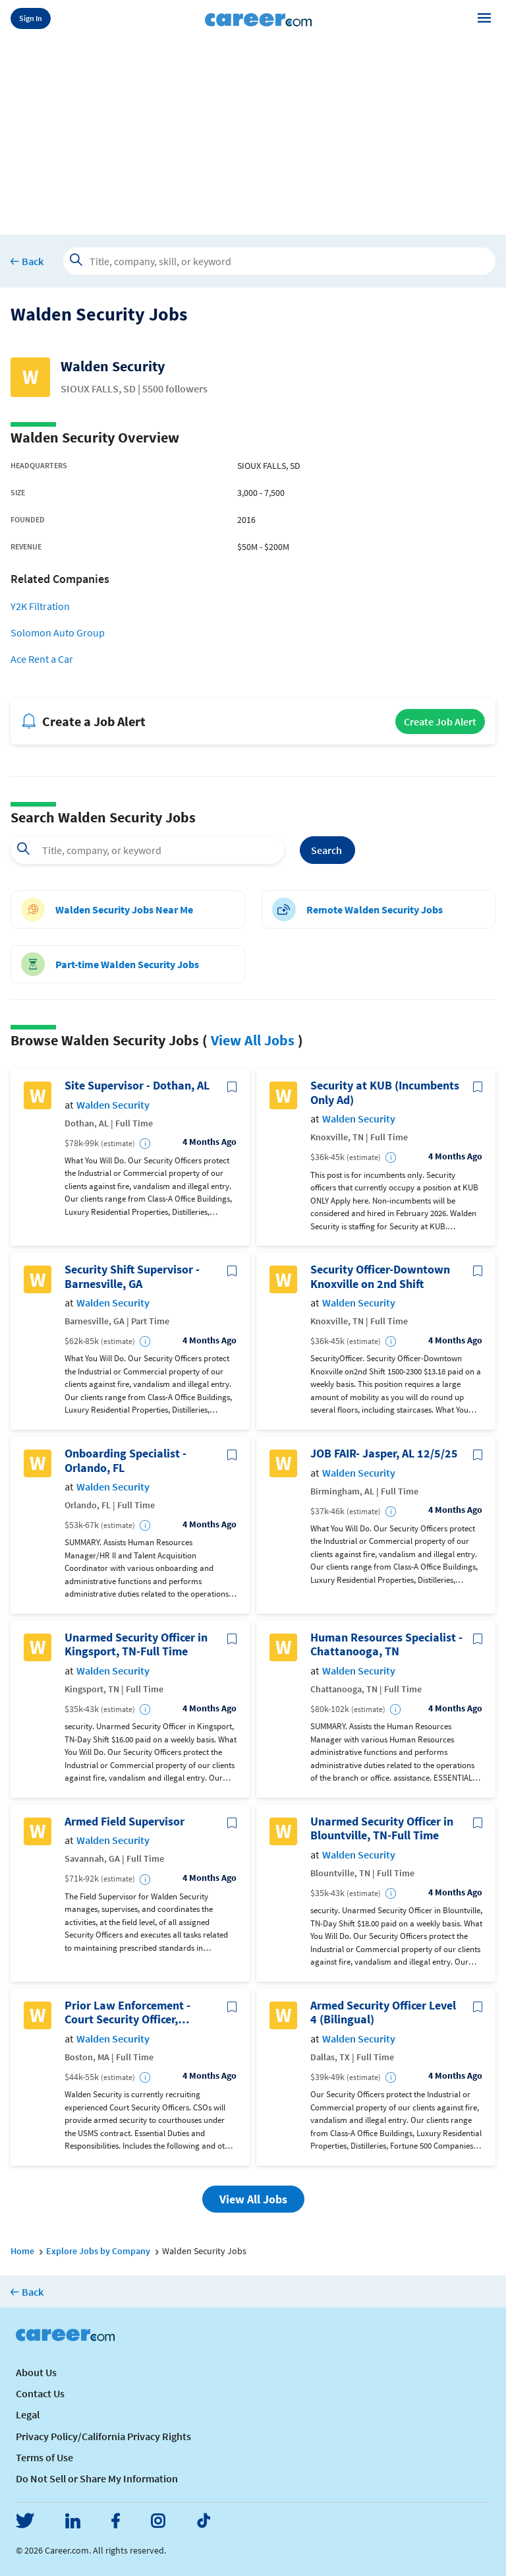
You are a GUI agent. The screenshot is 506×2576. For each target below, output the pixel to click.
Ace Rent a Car (42, 658)
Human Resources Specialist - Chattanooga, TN (386, 1644)
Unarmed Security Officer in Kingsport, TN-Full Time (136, 1644)
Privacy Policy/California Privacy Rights (103, 2436)
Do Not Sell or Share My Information (97, 2478)
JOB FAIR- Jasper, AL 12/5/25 (384, 1453)
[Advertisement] (253, 133)
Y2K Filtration (40, 606)
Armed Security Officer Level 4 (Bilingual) (383, 2012)
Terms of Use (44, 2457)
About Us (36, 2372)
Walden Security (113, 1105)
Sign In (30, 18)
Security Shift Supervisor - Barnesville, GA (132, 1276)
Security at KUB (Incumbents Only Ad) (384, 1092)
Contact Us (40, 2393)
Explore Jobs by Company (98, 2251)
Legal (28, 2414)
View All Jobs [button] (253, 2199)
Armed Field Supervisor (124, 1821)
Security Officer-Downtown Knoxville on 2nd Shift (380, 1276)
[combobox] (147, 850)
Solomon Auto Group (58, 632)
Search (327, 850)
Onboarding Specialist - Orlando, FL (125, 1460)
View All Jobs (253, 1040)
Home (22, 2251)
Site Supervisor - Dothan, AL (137, 1085)
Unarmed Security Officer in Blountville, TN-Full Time (381, 1828)
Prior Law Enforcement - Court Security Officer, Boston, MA (127, 2012)
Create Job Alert (440, 721)
